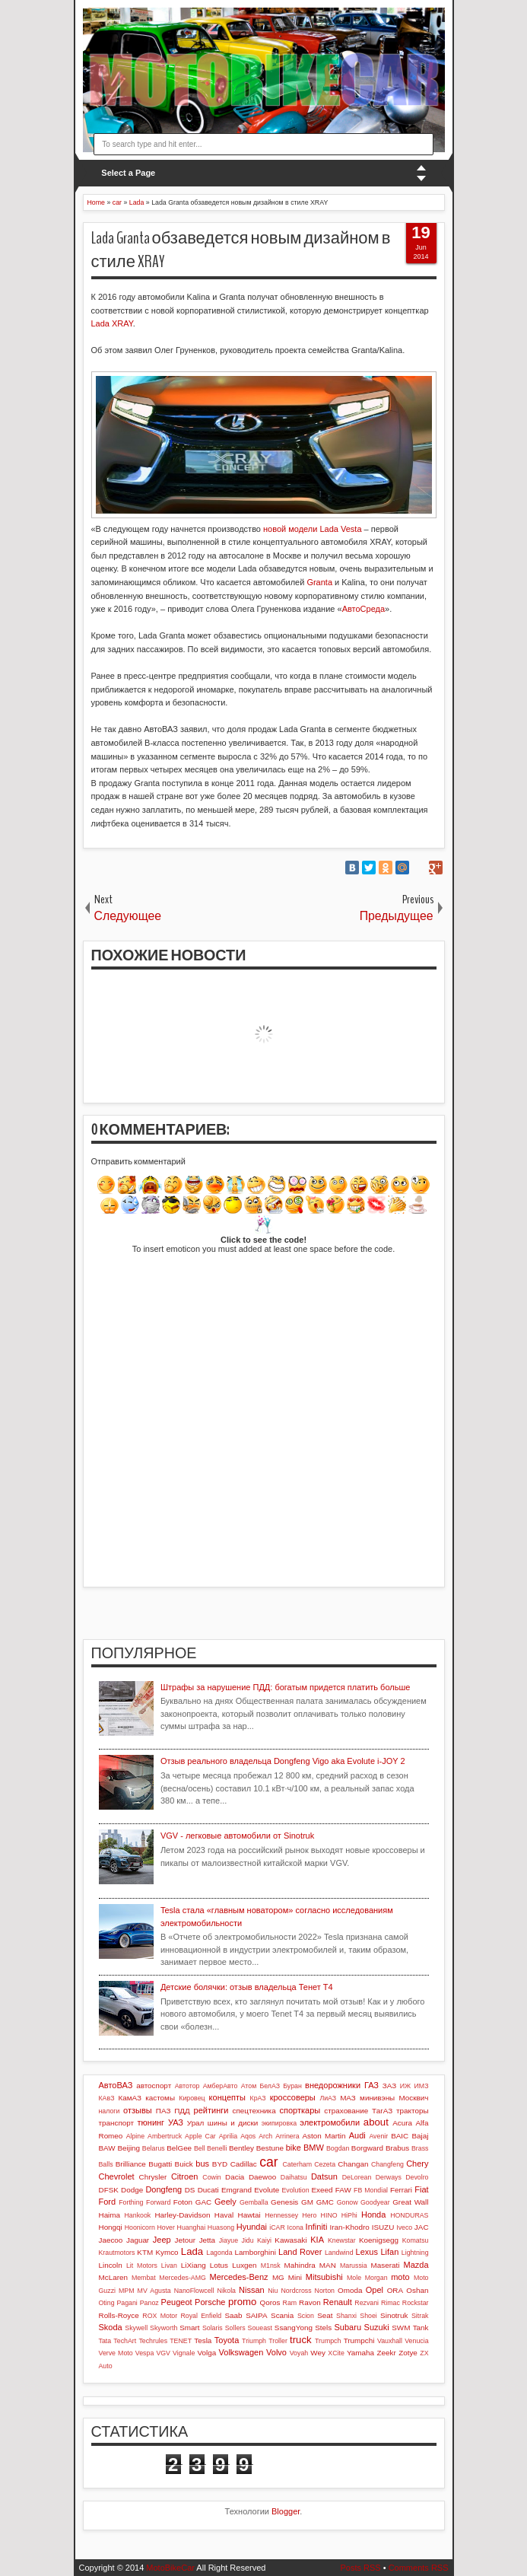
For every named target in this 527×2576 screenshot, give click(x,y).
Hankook (138, 2215)
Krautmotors (117, 2252)
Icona (295, 2227)
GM (307, 2202)
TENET (181, 2341)
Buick (184, 2164)
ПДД (181, 2110)
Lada (192, 2251)
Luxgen (244, 2265)
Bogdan (337, 2148)
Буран (292, 2086)
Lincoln (110, 2265)
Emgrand (236, 2190)
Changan (353, 2164)
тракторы (412, 2110)
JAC (421, 2227)
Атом (249, 2086)
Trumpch (328, 2341)
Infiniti (317, 2226)
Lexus (367, 2251)
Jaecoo (111, 2240)
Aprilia (228, 2136)
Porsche (210, 2302)
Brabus (397, 2148)
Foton (182, 2202)
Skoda (110, 2327)
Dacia (234, 2177)
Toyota (226, 2340)
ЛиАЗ (327, 2098)
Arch (265, 2136)
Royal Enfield (200, 2316)
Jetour (185, 2240)
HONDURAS (409, 2215)
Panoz (149, 2303)
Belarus (153, 2148)
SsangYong (294, 2327)
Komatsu (415, 2240)
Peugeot (176, 2302)
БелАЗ (269, 2086)
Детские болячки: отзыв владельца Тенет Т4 (246, 1987)
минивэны (377, 2098)
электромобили (330, 2122)
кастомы (160, 2098)
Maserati (385, 2265)
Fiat (421, 2189)
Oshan (417, 2290)
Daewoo (262, 2177)
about (376, 2122)
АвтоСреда (363, 608)
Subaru (348, 2327)
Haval (223, 2215)
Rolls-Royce (119, 2315)
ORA (395, 2290)
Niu (273, 2290)
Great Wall (410, 2202)
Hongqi (110, 2227)
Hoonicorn (140, 2227)
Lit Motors (141, 2265)
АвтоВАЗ (116, 2085)
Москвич (414, 2098)
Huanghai (191, 2227)
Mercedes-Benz (239, 2276)
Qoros (270, 2302)
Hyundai (252, 2226)
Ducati (208, 2190)
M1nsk (271, 2265)
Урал (196, 2123)
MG (278, 2277)
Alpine (135, 2136)
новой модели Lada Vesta (312, 528)
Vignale (184, 2353)
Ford (107, 2201)
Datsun (324, 2176)
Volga (206, 2352)
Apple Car (200, 2136)
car (268, 2162)
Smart (189, 2327)
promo (242, 2301)
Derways (389, 2177)
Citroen (184, 2176)
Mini (295, 2277)
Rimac (390, 2303)
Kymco (166, 2252)
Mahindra (300, 2265)
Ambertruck (165, 2136)
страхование (346, 2110)
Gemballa (254, 2202)
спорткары (300, 2110)
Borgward (367, 2148)
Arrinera (287, 2136)
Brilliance (131, 2164)
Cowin (211, 2177)
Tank (421, 2327)
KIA (317, 2239)
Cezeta (324, 2164)
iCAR (277, 2227)
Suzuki (376, 2327)
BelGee (179, 2148)
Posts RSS (360, 2567)
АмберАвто (220, 2086)
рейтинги (211, 2110)
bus (202, 2163)
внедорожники (332, 2085)
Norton (325, 2290)
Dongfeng (163, 2189)
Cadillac (243, 2164)
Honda (373, 2214)
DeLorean (357, 2177)
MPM (127, 2290)
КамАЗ (129, 2098)
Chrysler (153, 2177)
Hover (165, 2227)
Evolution (295, 2190)
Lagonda (219, 2252)
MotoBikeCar (170, 2567)
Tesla (202, 2340)
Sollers (235, 2328)
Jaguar (137, 2240)
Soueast (260, 2328)
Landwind (339, 2252)
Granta (319, 582)
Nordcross (296, 2290)
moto (400, 2276)
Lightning (415, 2252)
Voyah (299, 2353)
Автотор (187, 2086)
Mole (354, 2277)
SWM (401, 2327)
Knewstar (342, 2240)
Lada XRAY (112, 323)
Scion (305, 2316)
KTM (145, 2252)
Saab (233, 2315)
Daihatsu (294, 2177)
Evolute (266, 2190)
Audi (357, 2135)
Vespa (144, 2353)
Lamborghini (254, 2252)
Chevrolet (117, 2176)
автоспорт (153, 2085)
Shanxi (346, 2316)
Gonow (347, 2202)
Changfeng (387, 2164)
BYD (219, 2164)
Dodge (132, 2190)
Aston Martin (324, 2136)
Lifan (389, 2251)
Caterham (297, 2164)
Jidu (247, 2240)
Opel (374, 2289)
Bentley (241, 2148)
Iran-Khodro (350, 2227)
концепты (227, 2097)
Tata (105, 2341)
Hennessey (281, 2215)
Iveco (404, 2227)
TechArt (124, 2341)
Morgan (376, 2277)
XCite (336, 2353)
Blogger (285, 2511)
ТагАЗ (382, 2110)
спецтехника (254, 2110)
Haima (110, 2215)
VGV (163, 2353)
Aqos (248, 2136)
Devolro (416, 2177)
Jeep (162, 2239)
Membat (144, 2277)
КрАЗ (258, 2098)
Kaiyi (264, 2240)
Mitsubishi (324, 2276)
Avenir (378, 2136)
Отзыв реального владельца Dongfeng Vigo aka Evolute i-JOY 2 (282, 1761)
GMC (325, 2202)
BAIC (399, 2136)
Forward (158, 2202)
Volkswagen (241, 2352)
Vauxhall (389, 2341)
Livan (169, 2265)
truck (301, 2339)
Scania (282, 2315)
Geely (225, 2201)
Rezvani (366, 2303)
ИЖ (405, 2086)
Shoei (368, 2316)
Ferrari (401, 2190)
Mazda (416, 2264)
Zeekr (385, 2352)
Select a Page (128, 172)
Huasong (221, 2227)
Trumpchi (359, 2340)
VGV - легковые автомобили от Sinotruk (237, 1835)
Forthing (131, 2202)
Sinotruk (394, 2315)
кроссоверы (293, 2097)
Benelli (217, 2148)
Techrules (152, 2341)
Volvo (276, 2352)
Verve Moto (116, 2353)
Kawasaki (290, 2240)
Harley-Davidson (182, 2215)
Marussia (353, 2265)
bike (293, 2147)
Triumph (254, 2341)
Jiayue (228, 2240)
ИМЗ (421, 2086)
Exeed (322, 2190)
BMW (313, 2147)
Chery (417, 2163)
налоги (109, 2111)
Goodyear (375, 2202)
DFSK (109, 2190)
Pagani (126, 2303)
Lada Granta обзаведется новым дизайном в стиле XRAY (241, 250)
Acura (402, 2123)
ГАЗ (371, 2085)
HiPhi (349, 2215)
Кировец (192, 2098)
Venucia (416, 2341)
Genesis (284, 2202)
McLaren (113, 2277)
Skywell (136, 2328)
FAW (343, 2190)
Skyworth (163, 2328)
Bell (199, 2148)
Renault (337, 2302)
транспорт (117, 2123)
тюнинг (151, 2122)
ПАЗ (163, 2110)
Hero (309, 2215)
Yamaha (360, 2352)
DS (190, 2190)
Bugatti (160, 2164)
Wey (317, 2352)
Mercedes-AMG (182, 2277)
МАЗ (348, 2098)
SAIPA (256, 2315)
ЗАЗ (389, 2085)
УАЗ (175, 2122)
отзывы (137, 2110)
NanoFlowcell (194, 2290)
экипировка (279, 2123)
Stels (323, 2327)
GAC (203, 2202)
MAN (327, 2265)
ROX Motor (159, 2316)
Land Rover (300, 2251)
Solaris (212, 2328)
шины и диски (233, 2123)
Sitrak (420, 2316)
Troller (277, 2341)
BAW (107, 2148)
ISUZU (383, 2227)
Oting (107, 2303)
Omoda (350, 2290)
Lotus (219, 2265)
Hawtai (249, 2215)
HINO (329, 2215)
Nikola (226, 2290)
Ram (290, 2303)
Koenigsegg (378, 2240)
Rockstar (415, 2303)
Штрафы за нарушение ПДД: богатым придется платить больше (285, 1687)
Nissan (252, 2289)
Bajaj (420, 2136)
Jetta (207, 2240)
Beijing (128, 2148)
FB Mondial (371, 2190)
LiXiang (193, 2265)
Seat (324, 2315)
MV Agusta (154, 2290)
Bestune (270, 2148)
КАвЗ (107, 2098)
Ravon (310, 2302)
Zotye (407, 2352)
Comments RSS (419, 2567)
